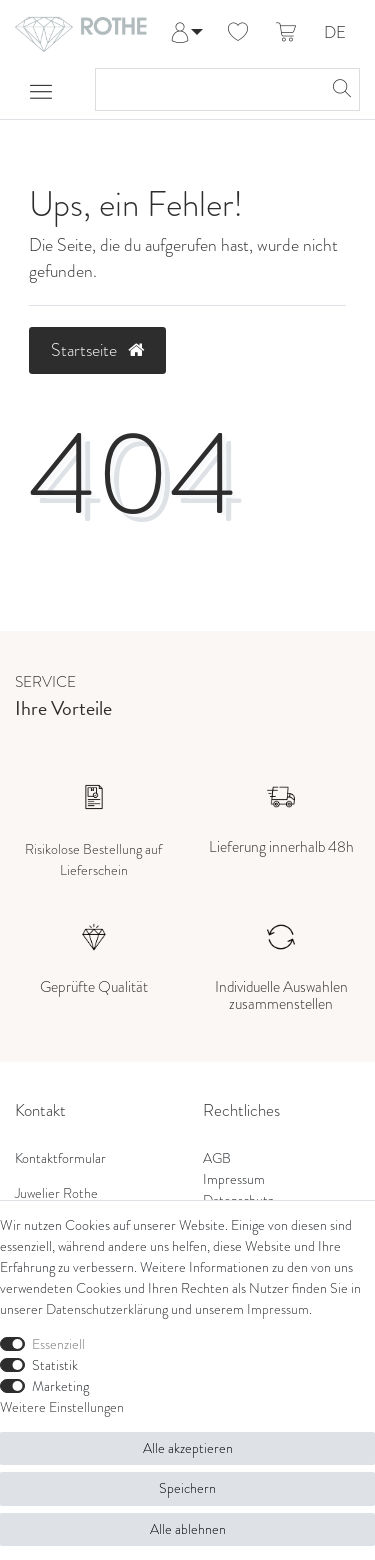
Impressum (234, 1179)
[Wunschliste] (238, 33)
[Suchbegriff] (207, 89)
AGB (217, 1158)
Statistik (55, 1365)
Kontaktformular (60, 1158)
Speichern (187, 1488)
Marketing (60, 1386)
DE (335, 33)
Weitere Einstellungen (62, 1407)
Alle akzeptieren (188, 1448)
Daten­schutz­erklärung (107, 1309)
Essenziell (58, 1344)
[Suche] (339, 89)
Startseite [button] (97, 350)
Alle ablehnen (188, 1529)
